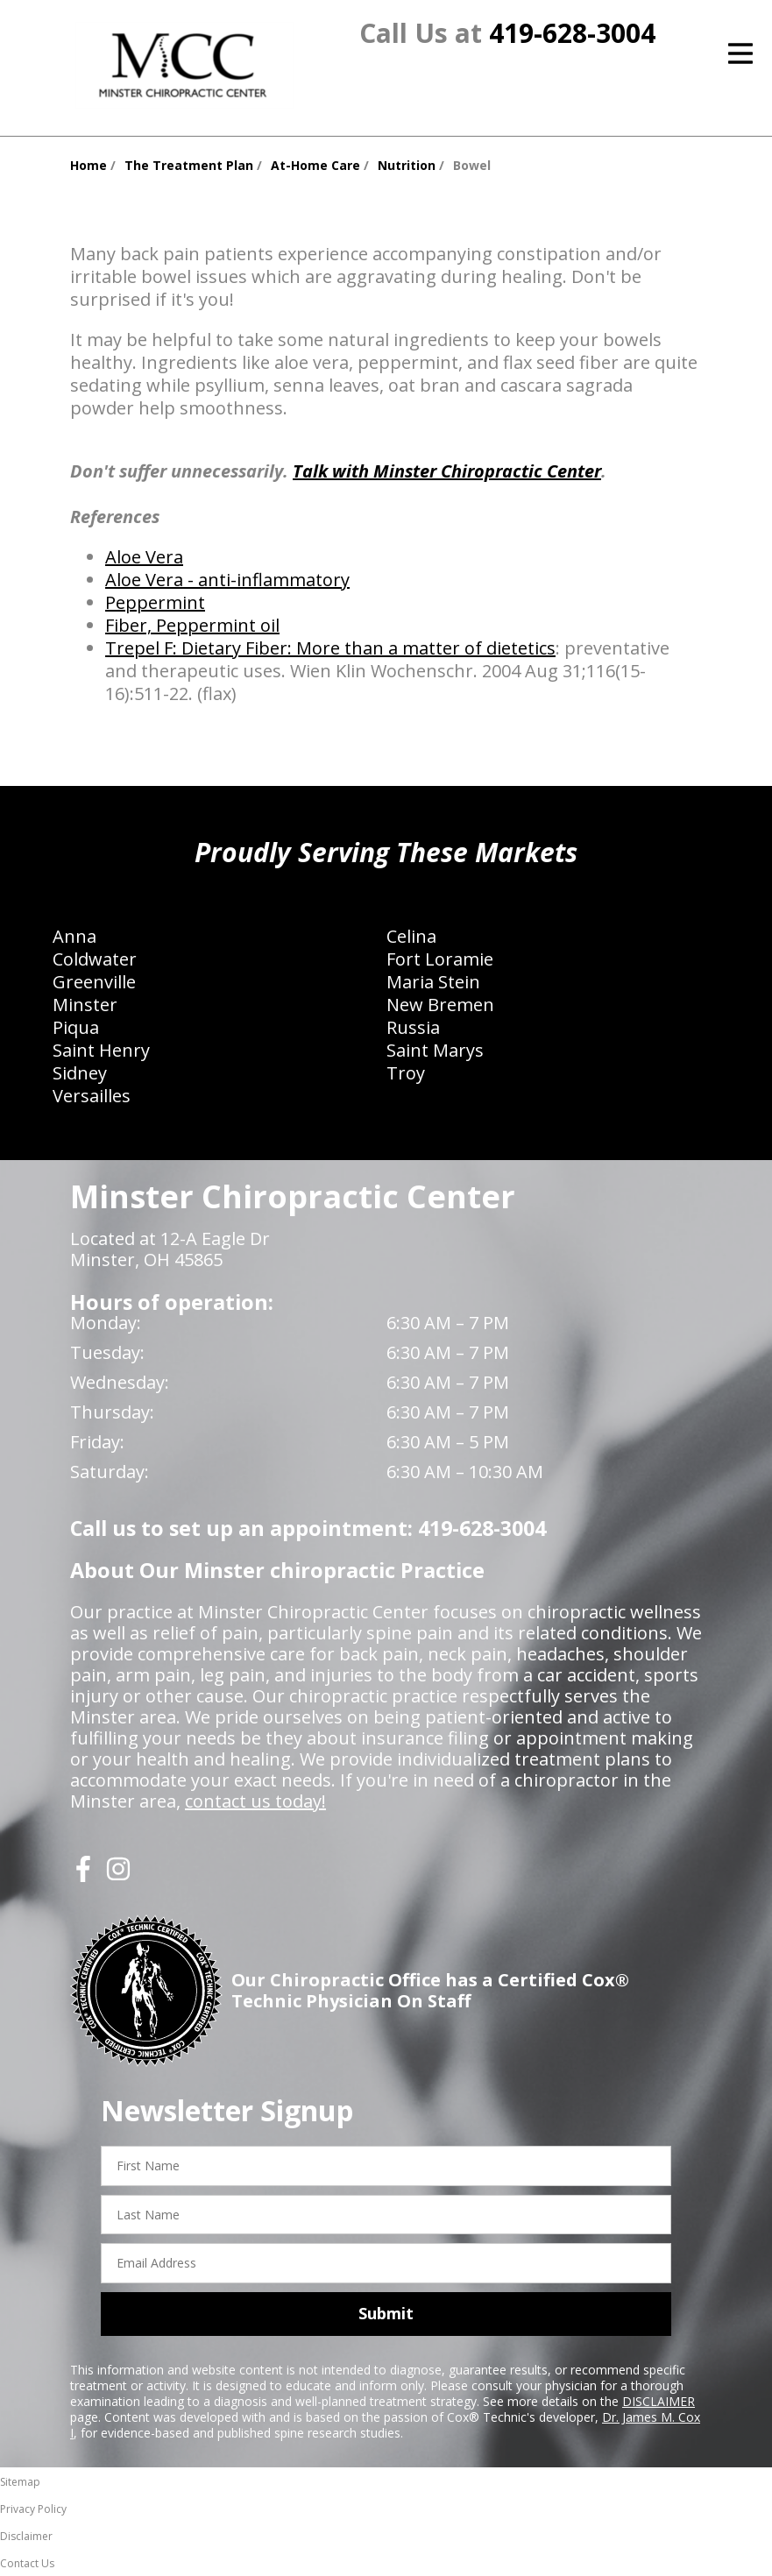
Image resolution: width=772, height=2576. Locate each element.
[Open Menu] (740, 53)
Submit (386, 2313)
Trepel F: (143, 648)
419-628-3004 (572, 33)
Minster (85, 1004)
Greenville (94, 982)
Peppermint (155, 602)
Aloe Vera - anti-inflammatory (227, 579)
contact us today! (255, 1801)
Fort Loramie (439, 959)
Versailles (92, 1096)
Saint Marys (435, 1050)
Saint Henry (101, 1050)
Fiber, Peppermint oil (192, 625)
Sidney (80, 1073)
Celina (411, 936)
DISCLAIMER (658, 2401)
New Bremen (440, 1004)
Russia (413, 1027)
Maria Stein (433, 982)
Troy (405, 1073)
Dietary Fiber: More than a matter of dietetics (368, 648)
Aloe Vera (144, 557)
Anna (74, 936)
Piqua (76, 1027)
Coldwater (95, 959)
